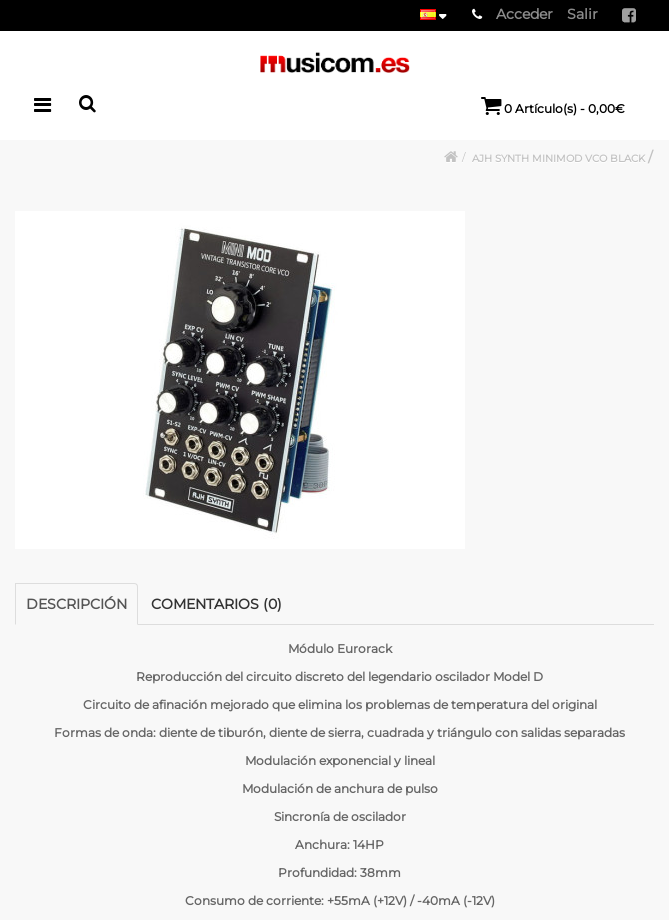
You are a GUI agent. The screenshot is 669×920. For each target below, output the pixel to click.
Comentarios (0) (216, 604)
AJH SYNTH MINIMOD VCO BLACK (560, 158)
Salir (582, 14)
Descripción (76, 604)
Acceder (524, 14)
